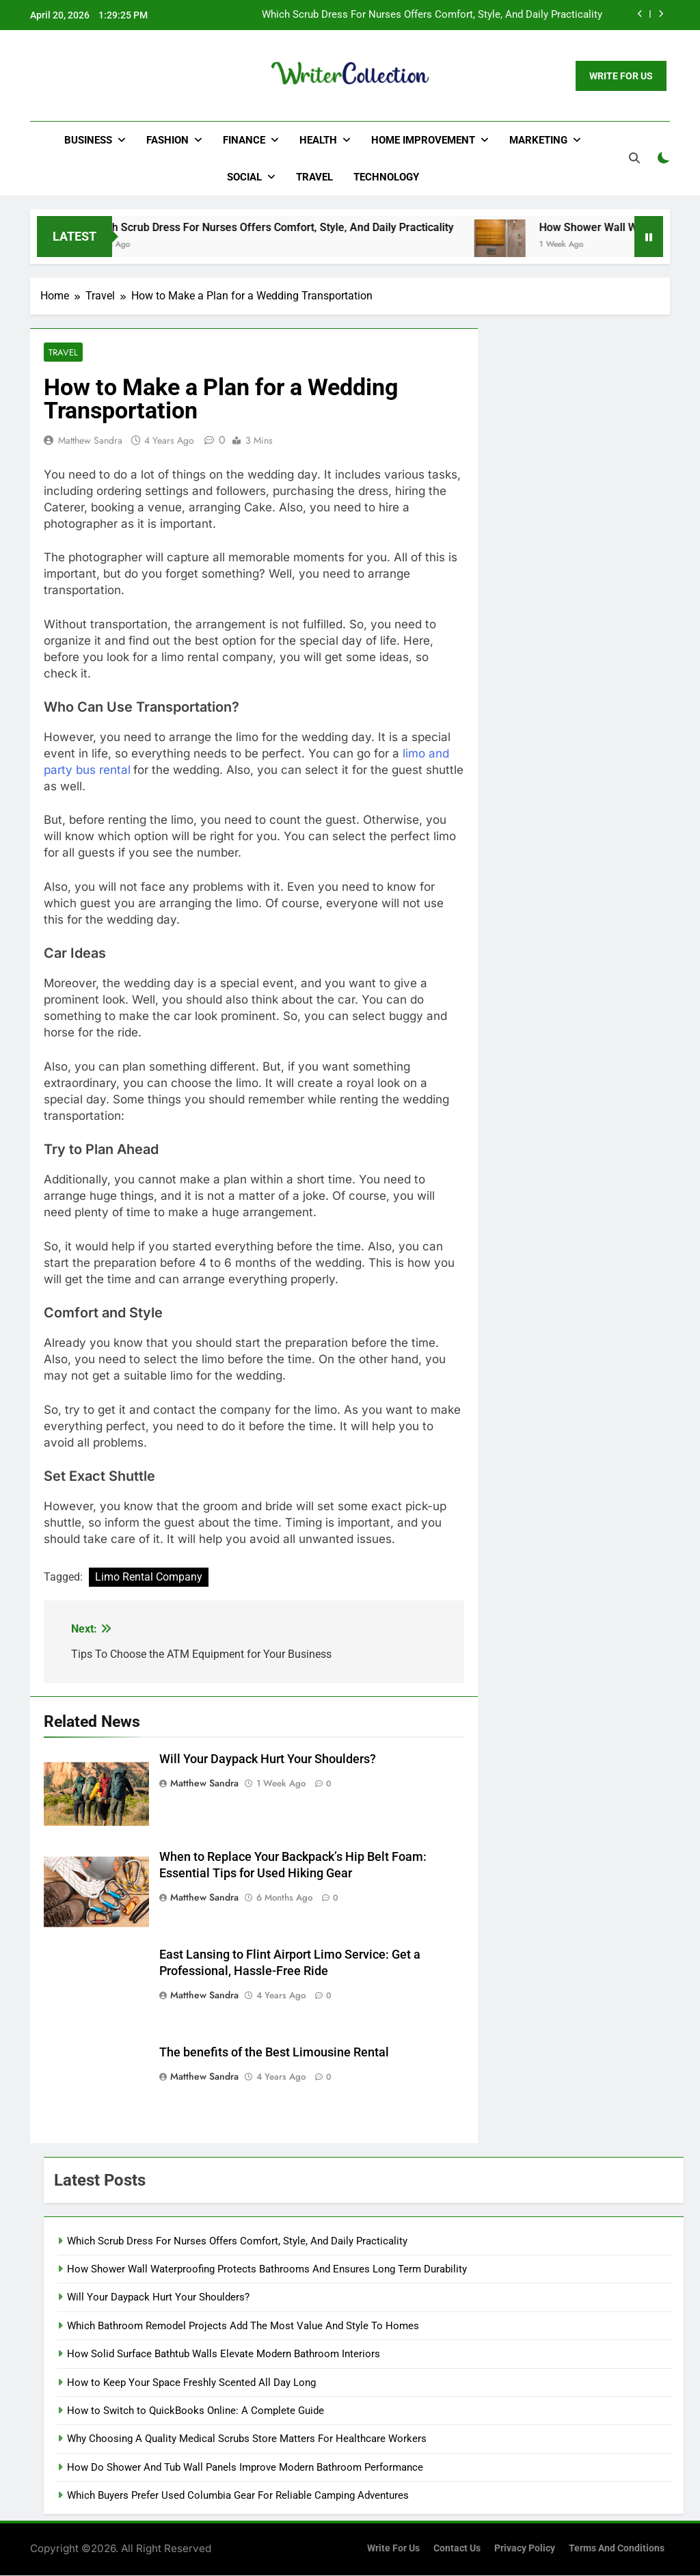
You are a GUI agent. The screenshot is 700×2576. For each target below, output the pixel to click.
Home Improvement (423, 140)
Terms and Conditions (616, 2549)
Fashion (167, 140)
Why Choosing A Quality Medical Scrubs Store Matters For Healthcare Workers (247, 2439)
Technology (386, 177)
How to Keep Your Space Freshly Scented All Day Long (191, 2383)
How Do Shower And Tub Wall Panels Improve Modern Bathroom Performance (245, 2468)
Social (244, 177)
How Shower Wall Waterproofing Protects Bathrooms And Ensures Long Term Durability (267, 2270)
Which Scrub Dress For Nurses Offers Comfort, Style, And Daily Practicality (432, 15)
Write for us (393, 2549)
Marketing (538, 140)
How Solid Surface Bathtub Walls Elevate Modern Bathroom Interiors (223, 2354)
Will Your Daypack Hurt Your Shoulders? (267, 1760)
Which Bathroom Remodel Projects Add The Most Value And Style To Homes (243, 2326)
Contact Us (457, 2549)
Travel (314, 177)
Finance (244, 140)
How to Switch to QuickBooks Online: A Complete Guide (195, 2411)
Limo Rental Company (148, 1577)
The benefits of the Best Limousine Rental (274, 2053)
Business (88, 140)
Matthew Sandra (90, 441)
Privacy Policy (524, 2549)
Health (318, 140)
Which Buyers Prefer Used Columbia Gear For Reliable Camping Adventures (238, 2496)
